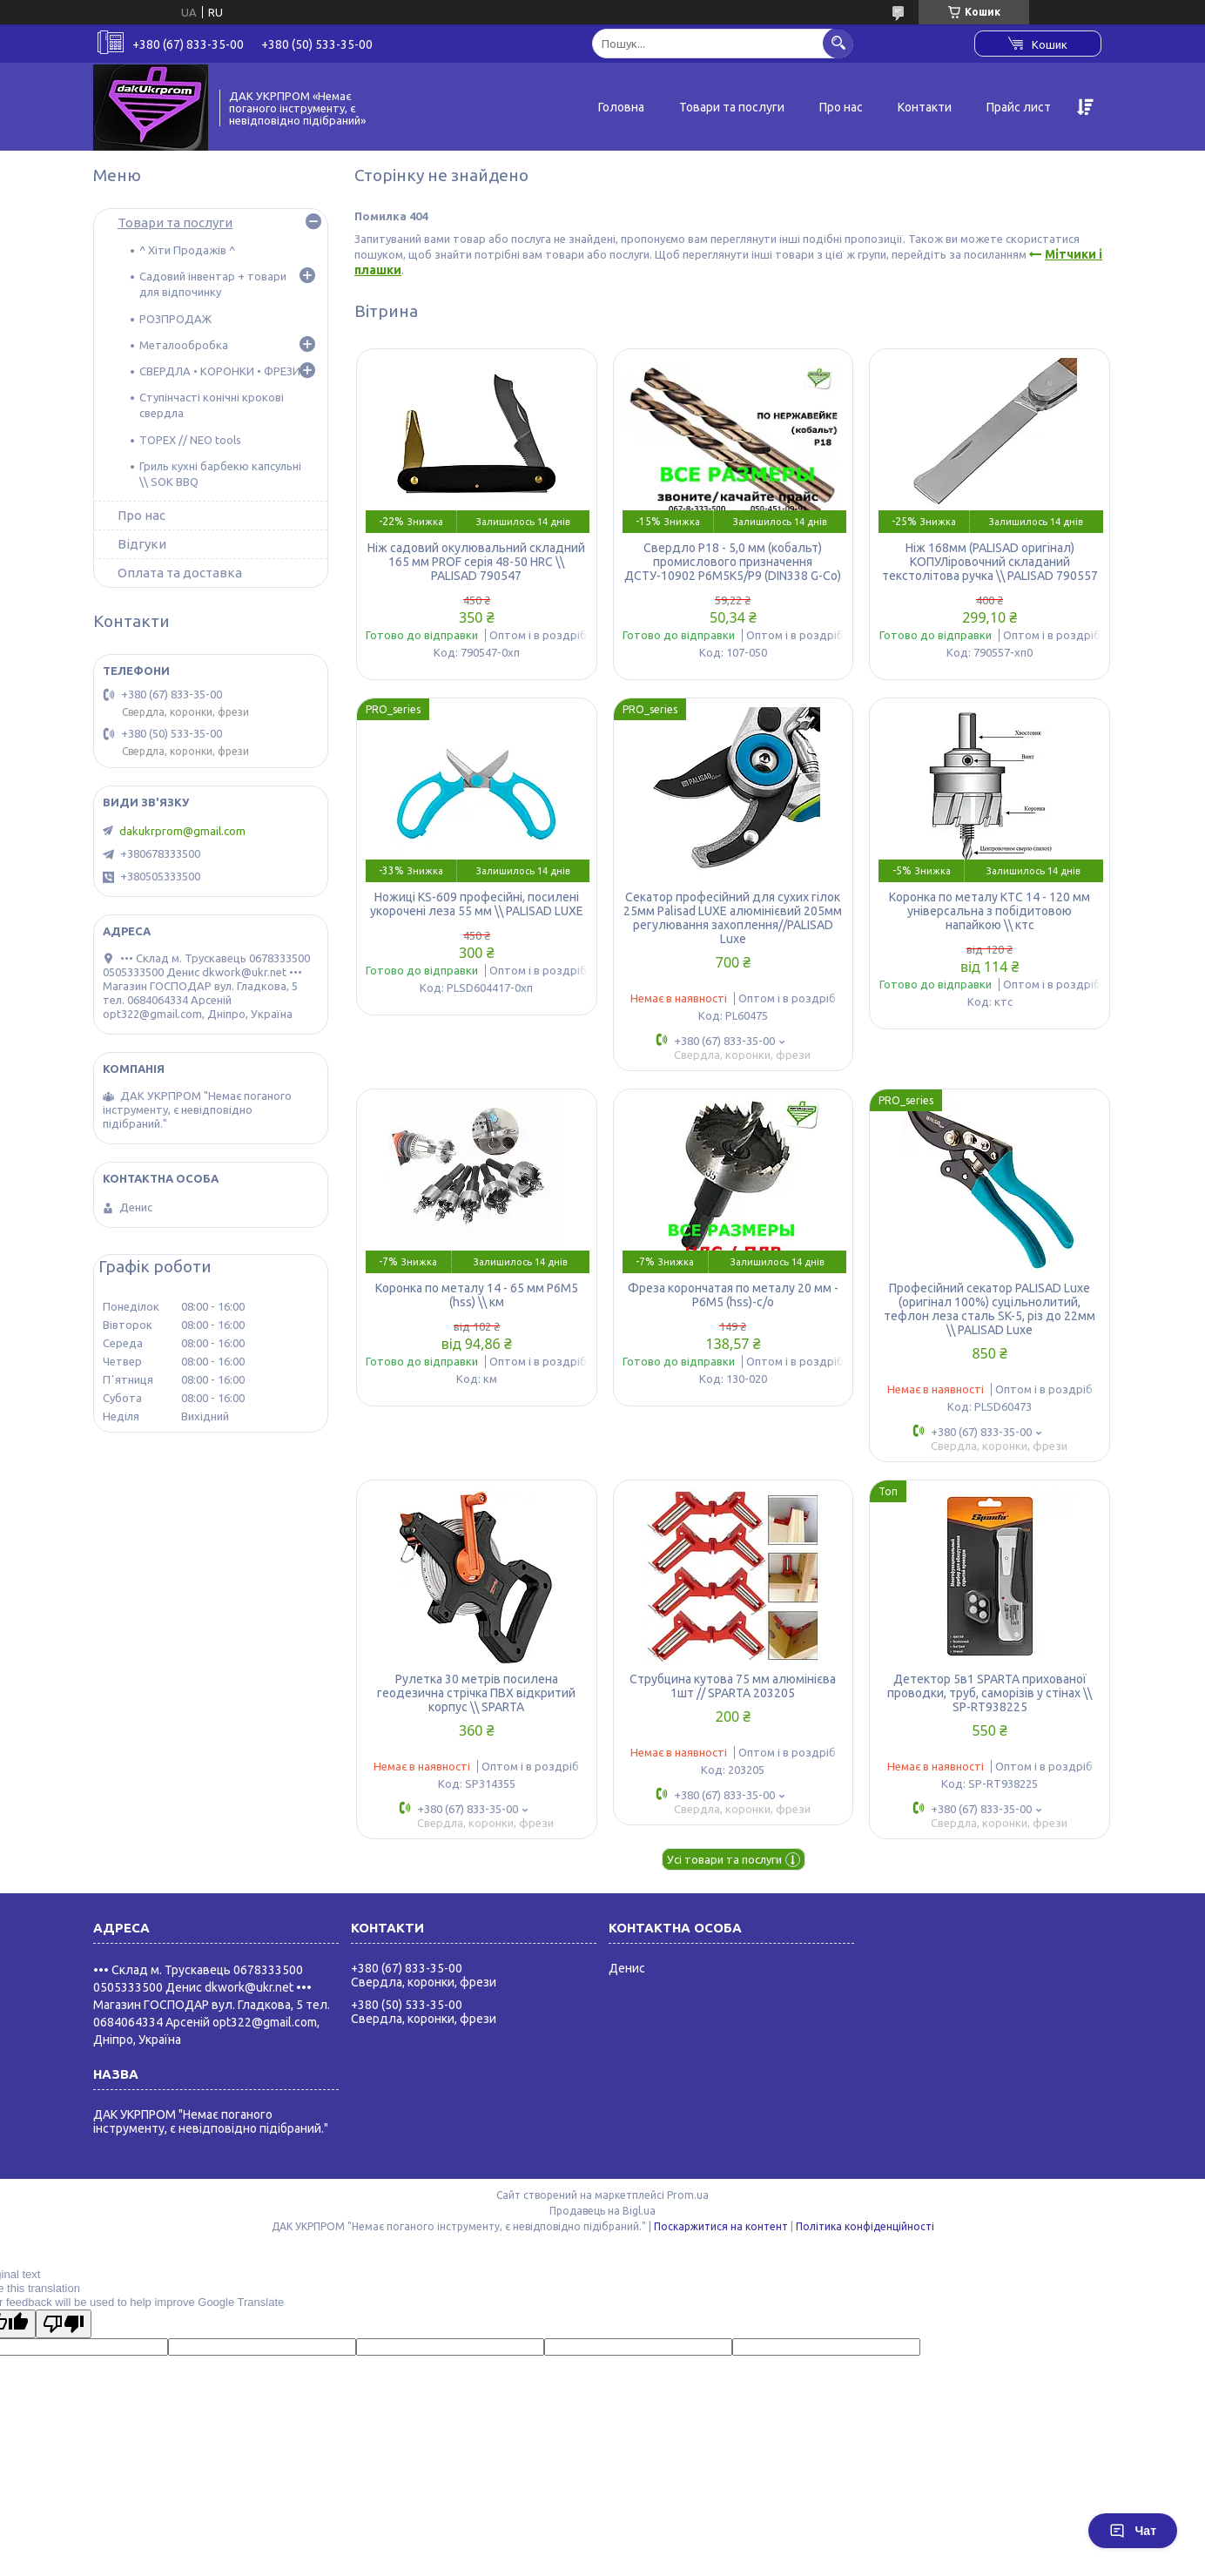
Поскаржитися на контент (721, 2226)
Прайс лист (1018, 107)
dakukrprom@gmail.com (182, 831)
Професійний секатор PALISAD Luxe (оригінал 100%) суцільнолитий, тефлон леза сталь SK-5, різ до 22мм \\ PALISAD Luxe (989, 1309)
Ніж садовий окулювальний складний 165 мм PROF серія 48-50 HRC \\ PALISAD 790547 (476, 562)
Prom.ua (688, 2195)
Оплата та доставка (180, 572)
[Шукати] (838, 43)
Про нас (841, 107)
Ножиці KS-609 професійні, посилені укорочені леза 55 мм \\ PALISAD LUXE (476, 904)
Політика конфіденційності (865, 2226)
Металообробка (183, 345)
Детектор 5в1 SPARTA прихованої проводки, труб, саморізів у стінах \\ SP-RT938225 (989, 1693)
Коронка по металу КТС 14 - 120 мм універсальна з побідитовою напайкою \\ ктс (989, 911)
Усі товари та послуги (724, 1859)
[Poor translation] (63, 2324)
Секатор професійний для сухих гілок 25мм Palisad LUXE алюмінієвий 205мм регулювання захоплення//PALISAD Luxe (732, 918)
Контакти (925, 107)
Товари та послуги (731, 107)
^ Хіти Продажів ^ (187, 250)
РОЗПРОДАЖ (175, 319)
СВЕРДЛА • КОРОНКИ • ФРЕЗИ (219, 371)
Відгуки (142, 543)
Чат (1132, 2531)
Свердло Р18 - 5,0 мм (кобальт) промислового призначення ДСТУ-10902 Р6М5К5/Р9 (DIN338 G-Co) (732, 562)
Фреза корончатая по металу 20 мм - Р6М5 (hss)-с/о (733, 1295)
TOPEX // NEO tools (190, 440)
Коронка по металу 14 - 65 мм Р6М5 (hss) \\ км (476, 1295)
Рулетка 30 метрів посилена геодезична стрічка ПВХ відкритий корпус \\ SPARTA (476, 1693)
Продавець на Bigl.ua (602, 2210)
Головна (621, 107)
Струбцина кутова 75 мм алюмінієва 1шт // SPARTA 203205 (732, 1686)
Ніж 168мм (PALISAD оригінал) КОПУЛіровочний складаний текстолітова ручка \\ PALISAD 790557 (990, 562)
